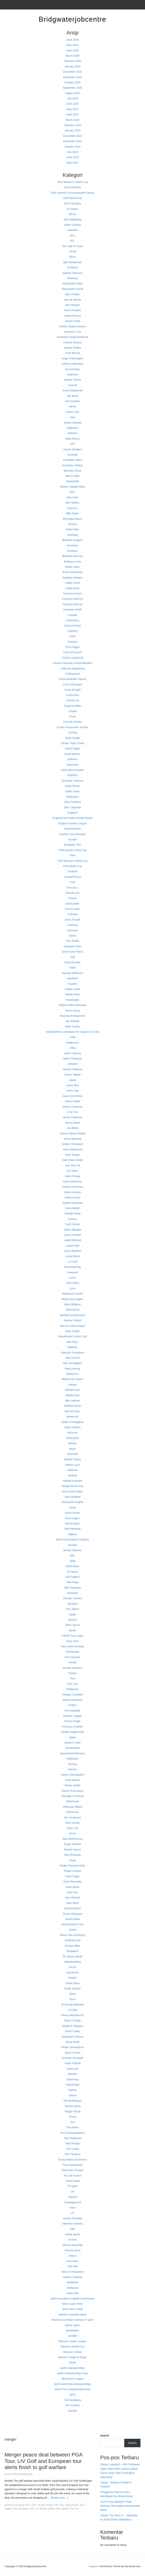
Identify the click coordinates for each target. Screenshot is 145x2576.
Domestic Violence (72, 780)
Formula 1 (72, 887)
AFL (72, 240)
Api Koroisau (72, 369)
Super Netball (73, 2063)
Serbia (72, 1929)
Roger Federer (72, 1844)
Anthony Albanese (72, 363)
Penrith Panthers (72, 1667)
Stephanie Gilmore (72, 2036)
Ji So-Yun (72, 1111)
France (72, 898)
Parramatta (72, 1651)
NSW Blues (72, 1566)
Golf (72, 957)
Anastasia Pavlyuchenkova (72, 336)
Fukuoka (72, 914)
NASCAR (72, 1454)
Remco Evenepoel (72, 1790)
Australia (72, 454)
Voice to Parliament (72, 2271)
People (72, 1673)
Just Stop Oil (72, 1165)
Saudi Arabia (72, 1919)
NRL (72, 1555)
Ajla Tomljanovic (72, 262)
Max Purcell (72, 1357)
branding (72, 534)
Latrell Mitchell (72, 1240)
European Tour (72, 844)
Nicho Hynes (72, 1512)
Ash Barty (72, 395)
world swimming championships (72, 2383)
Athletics (73, 433)
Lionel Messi (72, 1256)
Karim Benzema (72, 1181)
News (72, 1507)
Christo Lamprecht (72, 657)
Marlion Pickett (72, 1320)
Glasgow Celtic (72, 946)
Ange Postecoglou (72, 358)
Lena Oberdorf (72, 1250)
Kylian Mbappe (72, 1229)
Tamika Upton (72, 2106)
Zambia (72, 2410)
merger (72, 1384)
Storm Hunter (72, 2052)
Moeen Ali (72, 1416)
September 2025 (72, 87)
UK (72, 2191)
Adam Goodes (72, 224)
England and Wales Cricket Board (72, 817)
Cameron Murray (72, 604)
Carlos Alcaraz (72, 625)
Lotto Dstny (72, 1282)
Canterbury (72, 620)
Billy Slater (72, 513)
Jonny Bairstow (73, 1138)
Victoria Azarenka (72, 2245)
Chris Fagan (72, 647)
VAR (72, 2229)
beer (72, 492)
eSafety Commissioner (72, 834)
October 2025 (73, 82)
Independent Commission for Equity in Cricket (72, 1031)
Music (72, 1448)
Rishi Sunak (73, 1822)
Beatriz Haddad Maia (72, 486)
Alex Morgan (72, 304)
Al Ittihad (72, 267)
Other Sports (72, 1624)
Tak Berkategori (72, 2100)
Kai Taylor (72, 1170)
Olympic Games (72, 1598)
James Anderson (72, 1069)
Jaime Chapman (72, 1058)
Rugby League (72, 1870)
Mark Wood (72, 1309)
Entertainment (72, 828)
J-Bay (72, 1047)
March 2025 (72, 119)
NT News (72, 1571)
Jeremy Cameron (72, 1106)
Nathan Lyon (72, 1464)
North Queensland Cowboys (72, 1539)
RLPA (72, 1833)
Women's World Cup (72, 2346)
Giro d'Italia (72, 940)
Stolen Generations (72, 2047)
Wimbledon (72, 2330)
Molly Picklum (72, 1427)
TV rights (72, 2186)
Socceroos (72, 1972)
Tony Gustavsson (72, 2164)
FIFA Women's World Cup (72, 860)
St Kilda (72, 2009)
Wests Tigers (72, 2325)
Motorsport (72, 1438)
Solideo (72, 1977)
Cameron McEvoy (72, 598)
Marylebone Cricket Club (72, 1336)
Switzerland (72, 2084)
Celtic (72, 636)
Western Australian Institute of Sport (72, 2319)
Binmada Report (72, 518)
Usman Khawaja (72, 2218)
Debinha (72, 759)
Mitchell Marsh (72, 1405)
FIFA (72, 855)
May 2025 (72, 109)
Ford (72, 882)
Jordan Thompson (72, 1143)
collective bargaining (73, 668)
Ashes (72, 406)
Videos (73, 2255)
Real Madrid (72, 1780)
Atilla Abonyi (72, 438)
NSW (72, 1560)
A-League (72, 208)
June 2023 (72, 157)
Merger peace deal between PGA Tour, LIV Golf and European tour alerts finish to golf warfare (43, 2461)
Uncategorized (72, 2202)
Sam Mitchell (72, 1897)
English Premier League (72, 823)
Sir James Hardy (72, 1956)
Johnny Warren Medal (72, 1133)
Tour (72, 2508)
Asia (72, 417)
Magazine (94, 2566)
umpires (72, 2196)
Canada (72, 615)
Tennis (72, 2116)
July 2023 (72, 151)
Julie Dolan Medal (72, 1159)
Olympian (72, 1592)
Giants (72, 935)
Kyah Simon (72, 1224)
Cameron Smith (72, 609)
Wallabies (72, 2282)
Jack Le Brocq (72, 1053)
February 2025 (72, 125)
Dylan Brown (72, 785)
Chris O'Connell (72, 652)
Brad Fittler (72, 529)
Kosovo (72, 1218)
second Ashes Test (72, 1924)
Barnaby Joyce (72, 470)
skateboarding (72, 1961)
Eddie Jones (72, 791)
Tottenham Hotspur (72, 2170)
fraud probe (72, 903)
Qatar (72, 1737)
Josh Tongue (72, 1154)
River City (72, 1828)
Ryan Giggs (72, 1876)
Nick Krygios (72, 1518)
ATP (72, 443)
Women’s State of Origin (72, 2357)
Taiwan (72, 2095)
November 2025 (72, 77)
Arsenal (72, 385)
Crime (72, 716)
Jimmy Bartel (72, 1122)
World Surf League (72, 2378)
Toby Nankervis (72, 2138)
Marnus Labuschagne (72, 1325)
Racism (72, 1769)
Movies (72, 1443)
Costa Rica (72, 695)
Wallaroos (72, 2287)
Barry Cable (72, 475)
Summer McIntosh (72, 2057)
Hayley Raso (72, 994)
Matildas (72, 1347)
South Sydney (72, 1988)
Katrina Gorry (72, 1197)
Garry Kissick (72, 919)
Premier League (72, 1715)
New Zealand (72, 1496)
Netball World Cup (72, 1486)
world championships (72, 2367)
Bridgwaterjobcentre (72, 19)
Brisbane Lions (72, 561)
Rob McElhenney (72, 1838)
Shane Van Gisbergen (73, 1935)
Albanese (72, 278)
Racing (72, 1764)
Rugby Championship (72, 1865)
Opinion (72, 1619)
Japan (72, 1079)
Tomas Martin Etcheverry (72, 2159)
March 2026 (72, 55)
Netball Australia (72, 1480)
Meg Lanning (72, 1368)
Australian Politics (72, 465)
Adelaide (72, 230)
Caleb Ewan (72, 588)
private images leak (72, 1731)
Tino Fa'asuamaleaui (72, 2132)
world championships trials (72, 2373)
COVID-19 (72, 700)
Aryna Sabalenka (72, 390)
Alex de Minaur (72, 299)
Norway (72, 1544)
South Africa (72, 1983)
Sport (72, 1999)
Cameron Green (72, 593)
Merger (43, 2508)
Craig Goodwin (72, 705)
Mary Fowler (72, 1331)
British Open (72, 566)
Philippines (72, 1689)
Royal (72, 1860)
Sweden (72, 2073)
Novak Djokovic (72, 1550)
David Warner (72, 753)
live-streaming (72, 1266)
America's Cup (72, 331)
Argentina (72, 374)
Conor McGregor (72, 684)
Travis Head (73, 2180)
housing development (72, 1015)
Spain (72, 1993)
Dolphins (72, 775)
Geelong (73, 924)
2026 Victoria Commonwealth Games (72, 192)
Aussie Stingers (72, 449)
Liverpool (72, 1272)
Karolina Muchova (72, 1186)
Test (72, 2122)
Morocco (72, 1432)
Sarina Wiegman (72, 1913)
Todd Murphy (72, 2143)
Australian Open (72, 459)
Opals (72, 1614)
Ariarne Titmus (72, 379)
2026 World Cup (72, 198)
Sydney (72, 2089)
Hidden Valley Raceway (72, 1005)
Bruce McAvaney (72, 572)
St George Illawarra (72, 2004)
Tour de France (72, 2175)
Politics (72, 1705)
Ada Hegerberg (73, 219)
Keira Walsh (73, 1208)
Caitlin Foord (72, 582)
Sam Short (72, 1903)
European (24, 2508)
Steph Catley (72, 2031)
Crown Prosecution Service (73, 727)
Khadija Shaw (72, 1213)
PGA (72, 1678)
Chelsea (72, 641)
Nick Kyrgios (72, 1523)
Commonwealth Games (72, 679)
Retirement (72, 1801)
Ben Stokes (72, 502)
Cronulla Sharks (72, 721)
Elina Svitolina (72, 801)
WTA (72, 2394)
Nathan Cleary (72, 1459)
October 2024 (73, 146)
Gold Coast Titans (72, 951)
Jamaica (72, 1063)
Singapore (72, 1951)
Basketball (72, 481)
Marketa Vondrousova (72, 1315)
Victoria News (72, 2250)
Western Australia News (72, 2314)
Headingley (72, 999)
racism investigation (72, 1774)
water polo (72, 2293)
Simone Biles (72, 1945)
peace (51, 2508)
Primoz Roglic (72, 1721)
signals (65, 2508)
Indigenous (72, 1042)
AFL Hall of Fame (72, 246)
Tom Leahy (72, 2148)
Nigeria (72, 1534)
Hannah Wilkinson (72, 973)
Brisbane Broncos (72, 556)
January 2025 (73, 130)
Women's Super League (72, 2341)
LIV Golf (72, 1261)
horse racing (72, 1010)
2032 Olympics (72, 203)
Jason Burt (72, 1085)
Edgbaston (72, 796)
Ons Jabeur (72, 1608)
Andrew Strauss (72, 342)
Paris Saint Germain (72, 1646)
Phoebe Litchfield (72, 1694)
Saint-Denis (72, 1887)
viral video (72, 2261)
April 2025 (72, 114)
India (72, 1037)
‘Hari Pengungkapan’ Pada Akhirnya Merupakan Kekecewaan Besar (120, 2506)
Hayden (72, 983)
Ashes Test (72, 411)
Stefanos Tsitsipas (72, 2025)
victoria (72, 2239)
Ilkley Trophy (72, 1026)
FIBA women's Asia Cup (73, 850)
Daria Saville (72, 737)
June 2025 (72, 103)
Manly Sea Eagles (72, 1299)
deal (15, 2508)
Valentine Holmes (72, 2223)
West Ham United (72, 2309)
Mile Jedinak (72, 1400)
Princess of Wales (72, 1726)
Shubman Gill (72, 1940)
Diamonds (72, 764)
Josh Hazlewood (72, 1149)
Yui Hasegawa (72, 2399)
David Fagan (72, 748)
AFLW (72, 251)
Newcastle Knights (72, 1502)
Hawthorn (72, 978)
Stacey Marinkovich (72, 2015)
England (72, 812)
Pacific (72, 1630)
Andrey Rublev (72, 347)
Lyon (72, 1288)
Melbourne (72, 1373)
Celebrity (72, 631)
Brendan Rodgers (72, 540)
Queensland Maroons (72, 1753)
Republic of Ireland (73, 1796)
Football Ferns (72, 876)
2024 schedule (72, 187)
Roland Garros (72, 1849)
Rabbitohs (72, 1758)
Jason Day (72, 1090)
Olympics (72, 1603)
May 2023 (72, 162)
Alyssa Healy (72, 320)
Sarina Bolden (72, 1908)
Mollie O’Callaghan (72, 1422)
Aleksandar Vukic (72, 283)
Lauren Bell (72, 1245)
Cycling (72, 732)
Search (104, 2435)
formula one (72, 892)
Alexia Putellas (72, 310)
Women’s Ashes (72, 2351)
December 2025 (72, 71)
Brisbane (72, 550)
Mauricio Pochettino (72, 1352)
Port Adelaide (72, 1710)
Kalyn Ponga (72, 1176)
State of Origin (72, 2020)
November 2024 (72, 141)
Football (72, 871)
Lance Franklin (72, 1234)
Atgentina (72, 427)
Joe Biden (72, 1127)
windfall (72, 2335)
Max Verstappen (72, 1363)
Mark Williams (72, 1304)
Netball (72, 1475)
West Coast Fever (72, 2303)
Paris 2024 (72, 1641)
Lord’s (72, 1277)
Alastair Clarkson (72, 272)
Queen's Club (72, 1742)
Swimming (72, 2079)
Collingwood (72, 673)
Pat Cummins (72, 1657)
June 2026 (72, 39)
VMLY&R (72, 2266)
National (72, 1470)
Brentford (72, 545)
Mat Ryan (72, 1341)
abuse (72, 214)
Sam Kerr (72, 1892)
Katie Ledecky (72, 1192)
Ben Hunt (72, 497)
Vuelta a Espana (72, 2277)
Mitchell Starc (72, 1411)
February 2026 (72, 60)
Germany (72, 930)
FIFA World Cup (72, 866)
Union (72, 2207)
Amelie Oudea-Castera (72, 326)
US (72, 2212)
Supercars (72, 2068)
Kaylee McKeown (72, 1202)
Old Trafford (72, 1576)
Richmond (72, 1812)
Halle (72, 967)
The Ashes (72, 2127)
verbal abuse (72, 2234)
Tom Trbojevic (72, 2154)
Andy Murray (72, 352)
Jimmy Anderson (72, 1117)
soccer (72, 1967)
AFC (72, 235)
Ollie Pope (72, 1582)
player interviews (72, 1699)
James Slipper (72, 1074)
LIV (37, 2508)
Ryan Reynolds (73, 1881)
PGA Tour (72, 1683)
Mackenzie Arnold (72, 1293)
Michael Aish (72, 1389)
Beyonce (72, 508)
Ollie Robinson (72, 1587)
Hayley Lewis (72, 989)
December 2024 (72, 135)
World (72, 2362)
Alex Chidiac (72, 294)
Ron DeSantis (72, 1854)
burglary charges (72, 577)
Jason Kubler (72, 1101)
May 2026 (72, 44)
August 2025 (72, 93)
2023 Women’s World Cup (72, 182)
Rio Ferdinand (72, 1817)
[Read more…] (59, 2497)
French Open (72, 908)
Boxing (73, 524)
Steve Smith (72, 2041)
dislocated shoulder (72, 769)
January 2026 (73, 66)
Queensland (72, 1747)
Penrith (72, 1662)
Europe (72, 839)
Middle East (72, 1395)
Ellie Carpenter (72, 807)
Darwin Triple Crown (72, 743)
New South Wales (72, 1491)
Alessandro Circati (72, 288)
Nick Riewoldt (73, 1528)
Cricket (72, 711)
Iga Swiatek (72, 1021)
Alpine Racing (72, 315)
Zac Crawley (72, 2405)
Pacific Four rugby (72, 1635)
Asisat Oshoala (72, 422)
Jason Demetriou (72, 1095)
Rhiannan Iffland (72, 1806)
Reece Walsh (72, 1785)
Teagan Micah (72, 2111)
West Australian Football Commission (72, 2298)
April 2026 (72, 50)
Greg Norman (73, 962)
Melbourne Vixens (72, 1379)
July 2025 (72, 98)
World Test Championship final (72, 2389)
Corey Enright (72, 689)
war (77, 2508)
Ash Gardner (72, 401)
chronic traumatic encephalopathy (72, 663)
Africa (72, 256)
